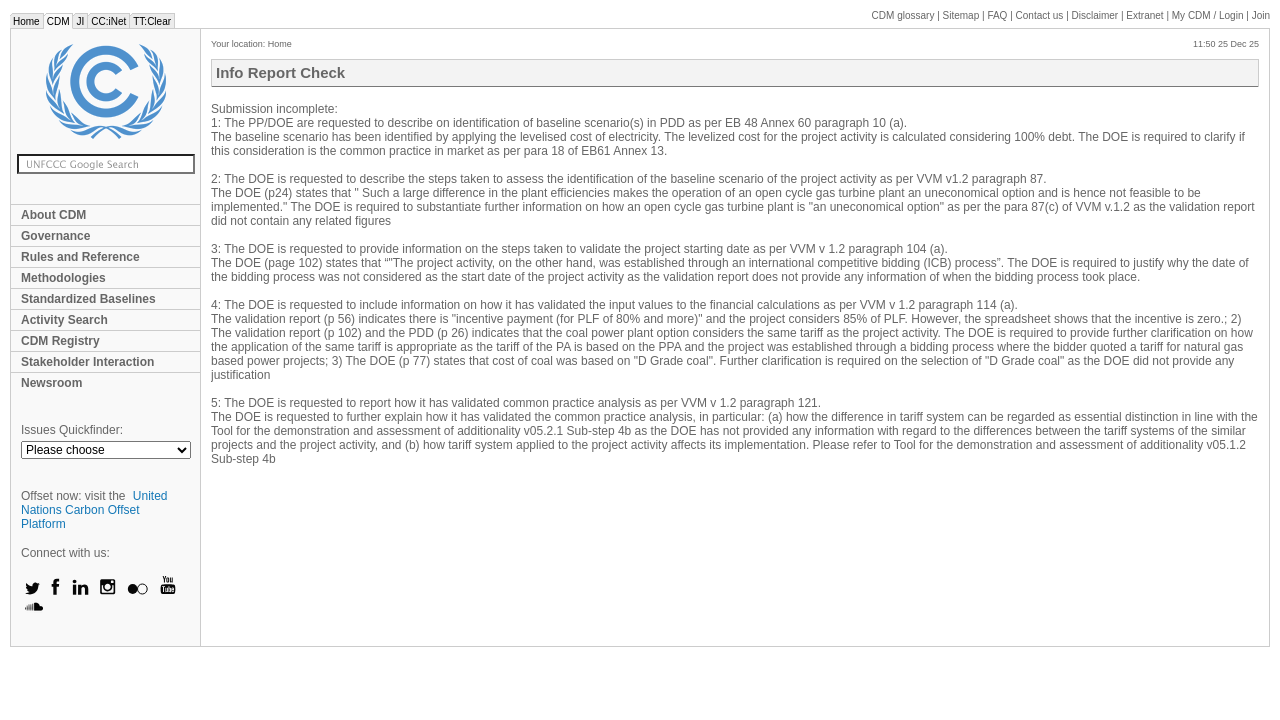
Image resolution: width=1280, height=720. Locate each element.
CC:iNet (108, 21)
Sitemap (961, 15)
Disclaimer (1095, 15)
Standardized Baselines (88, 299)
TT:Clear (152, 21)
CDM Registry (60, 341)
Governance (55, 236)
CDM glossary (903, 15)
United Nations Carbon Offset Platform (94, 510)
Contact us (1040, 15)
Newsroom (51, 383)
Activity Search (64, 320)
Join (1261, 15)
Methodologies (63, 278)
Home (26, 21)
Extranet (1144, 15)
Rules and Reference (80, 257)
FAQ (997, 15)
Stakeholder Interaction (87, 362)
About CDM (53, 215)
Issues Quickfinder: (72, 430)
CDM (58, 21)
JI (80, 21)
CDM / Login (1209, 15)
